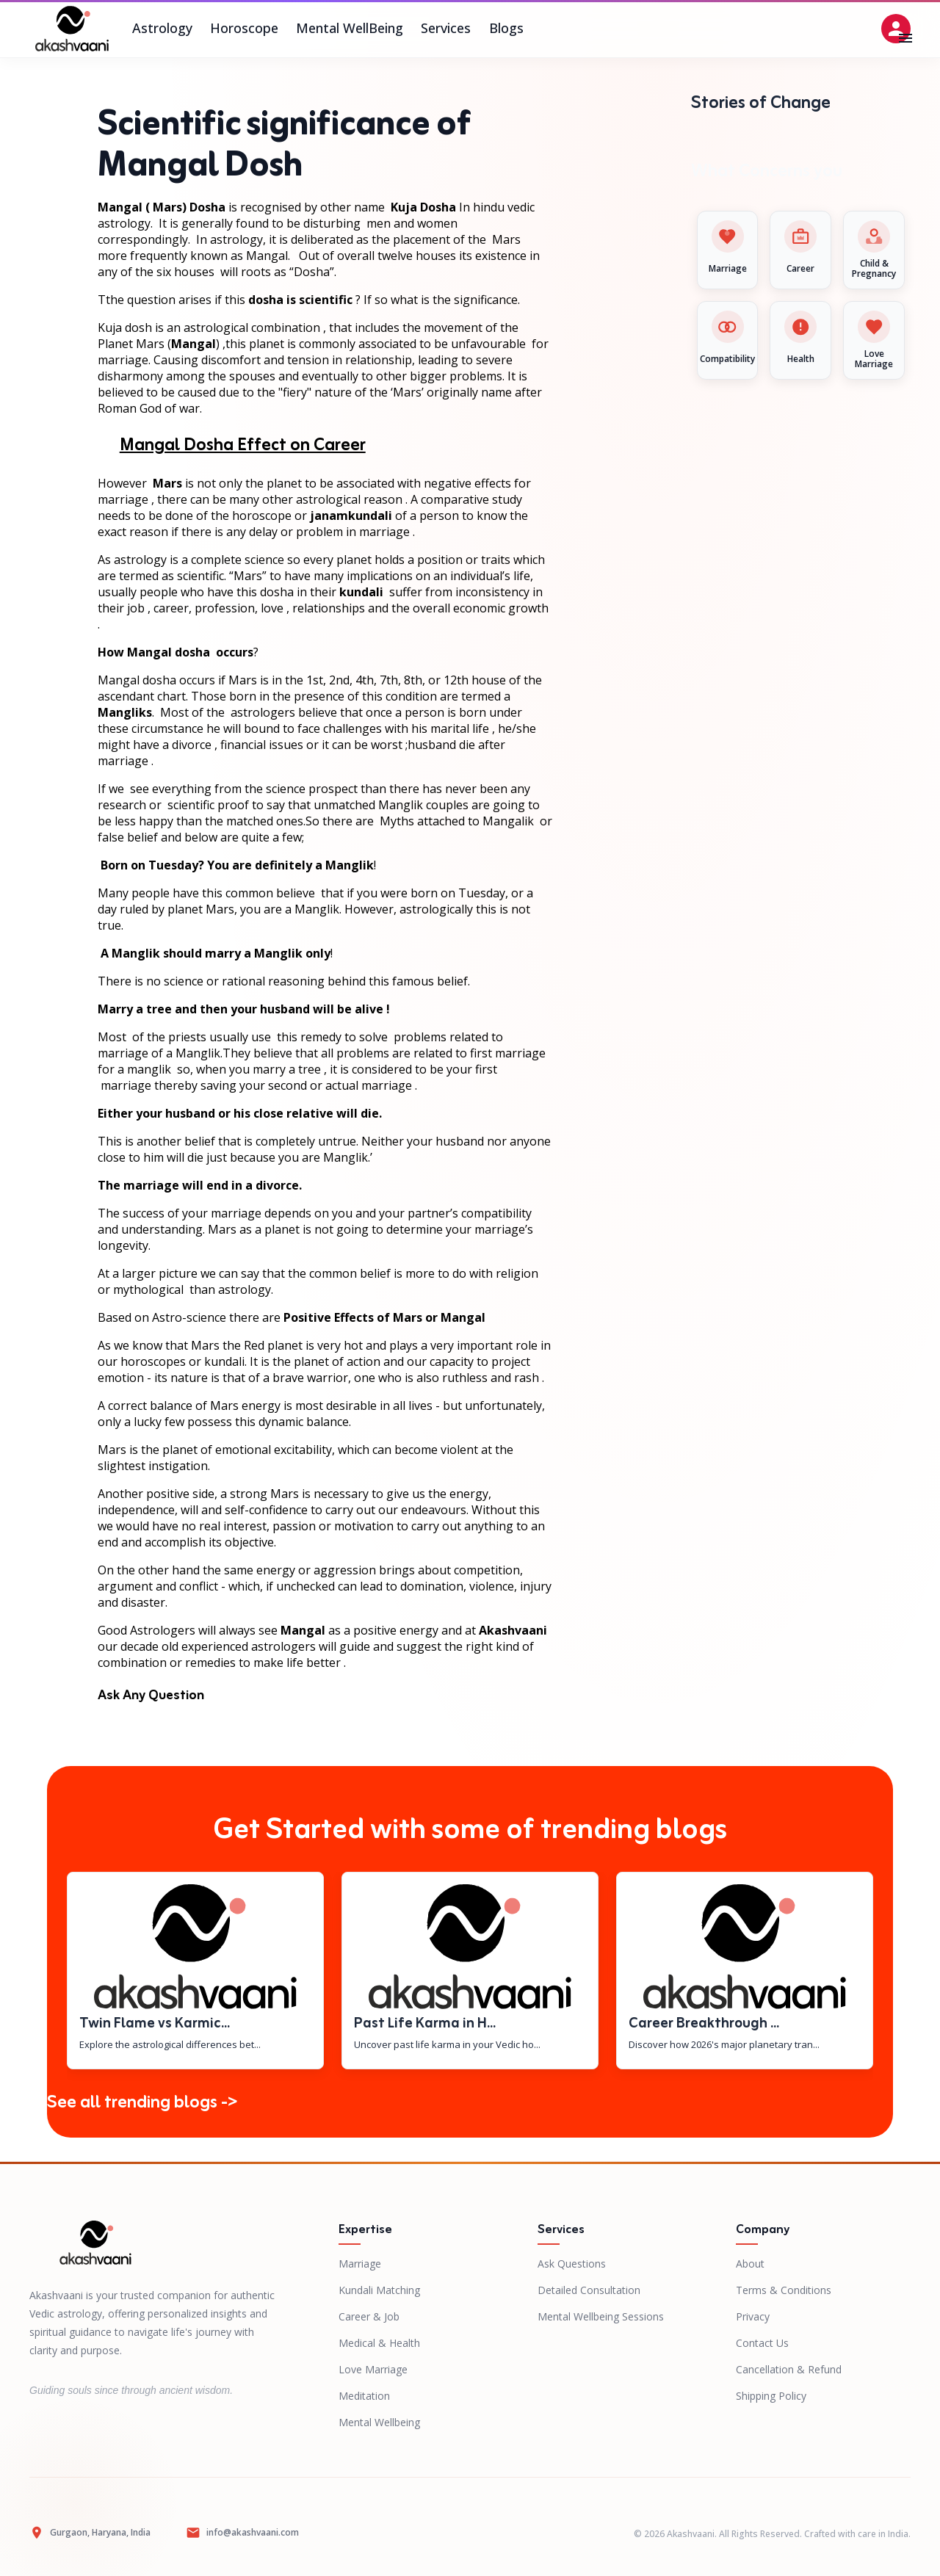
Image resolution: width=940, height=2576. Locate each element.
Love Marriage (373, 2369)
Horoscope (244, 28)
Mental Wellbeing (379, 2422)
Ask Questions (572, 2264)
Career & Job (369, 2316)
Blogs (505, 28)
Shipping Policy (771, 2396)
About (750, 2264)
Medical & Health (379, 2343)
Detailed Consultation (589, 2290)
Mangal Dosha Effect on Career (243, 445)
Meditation (364, 2396)
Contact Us (762, 2343)
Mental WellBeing (349, 28)
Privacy (753, 2316)
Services (446, 28)
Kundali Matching (379, 2290)
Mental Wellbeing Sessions (601, 2316)
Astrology (162, 28)
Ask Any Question (151, 1696)
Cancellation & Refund (789, 2369)
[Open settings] (896, 28)
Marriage (360, 2264)
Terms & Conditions (783, 2290)
